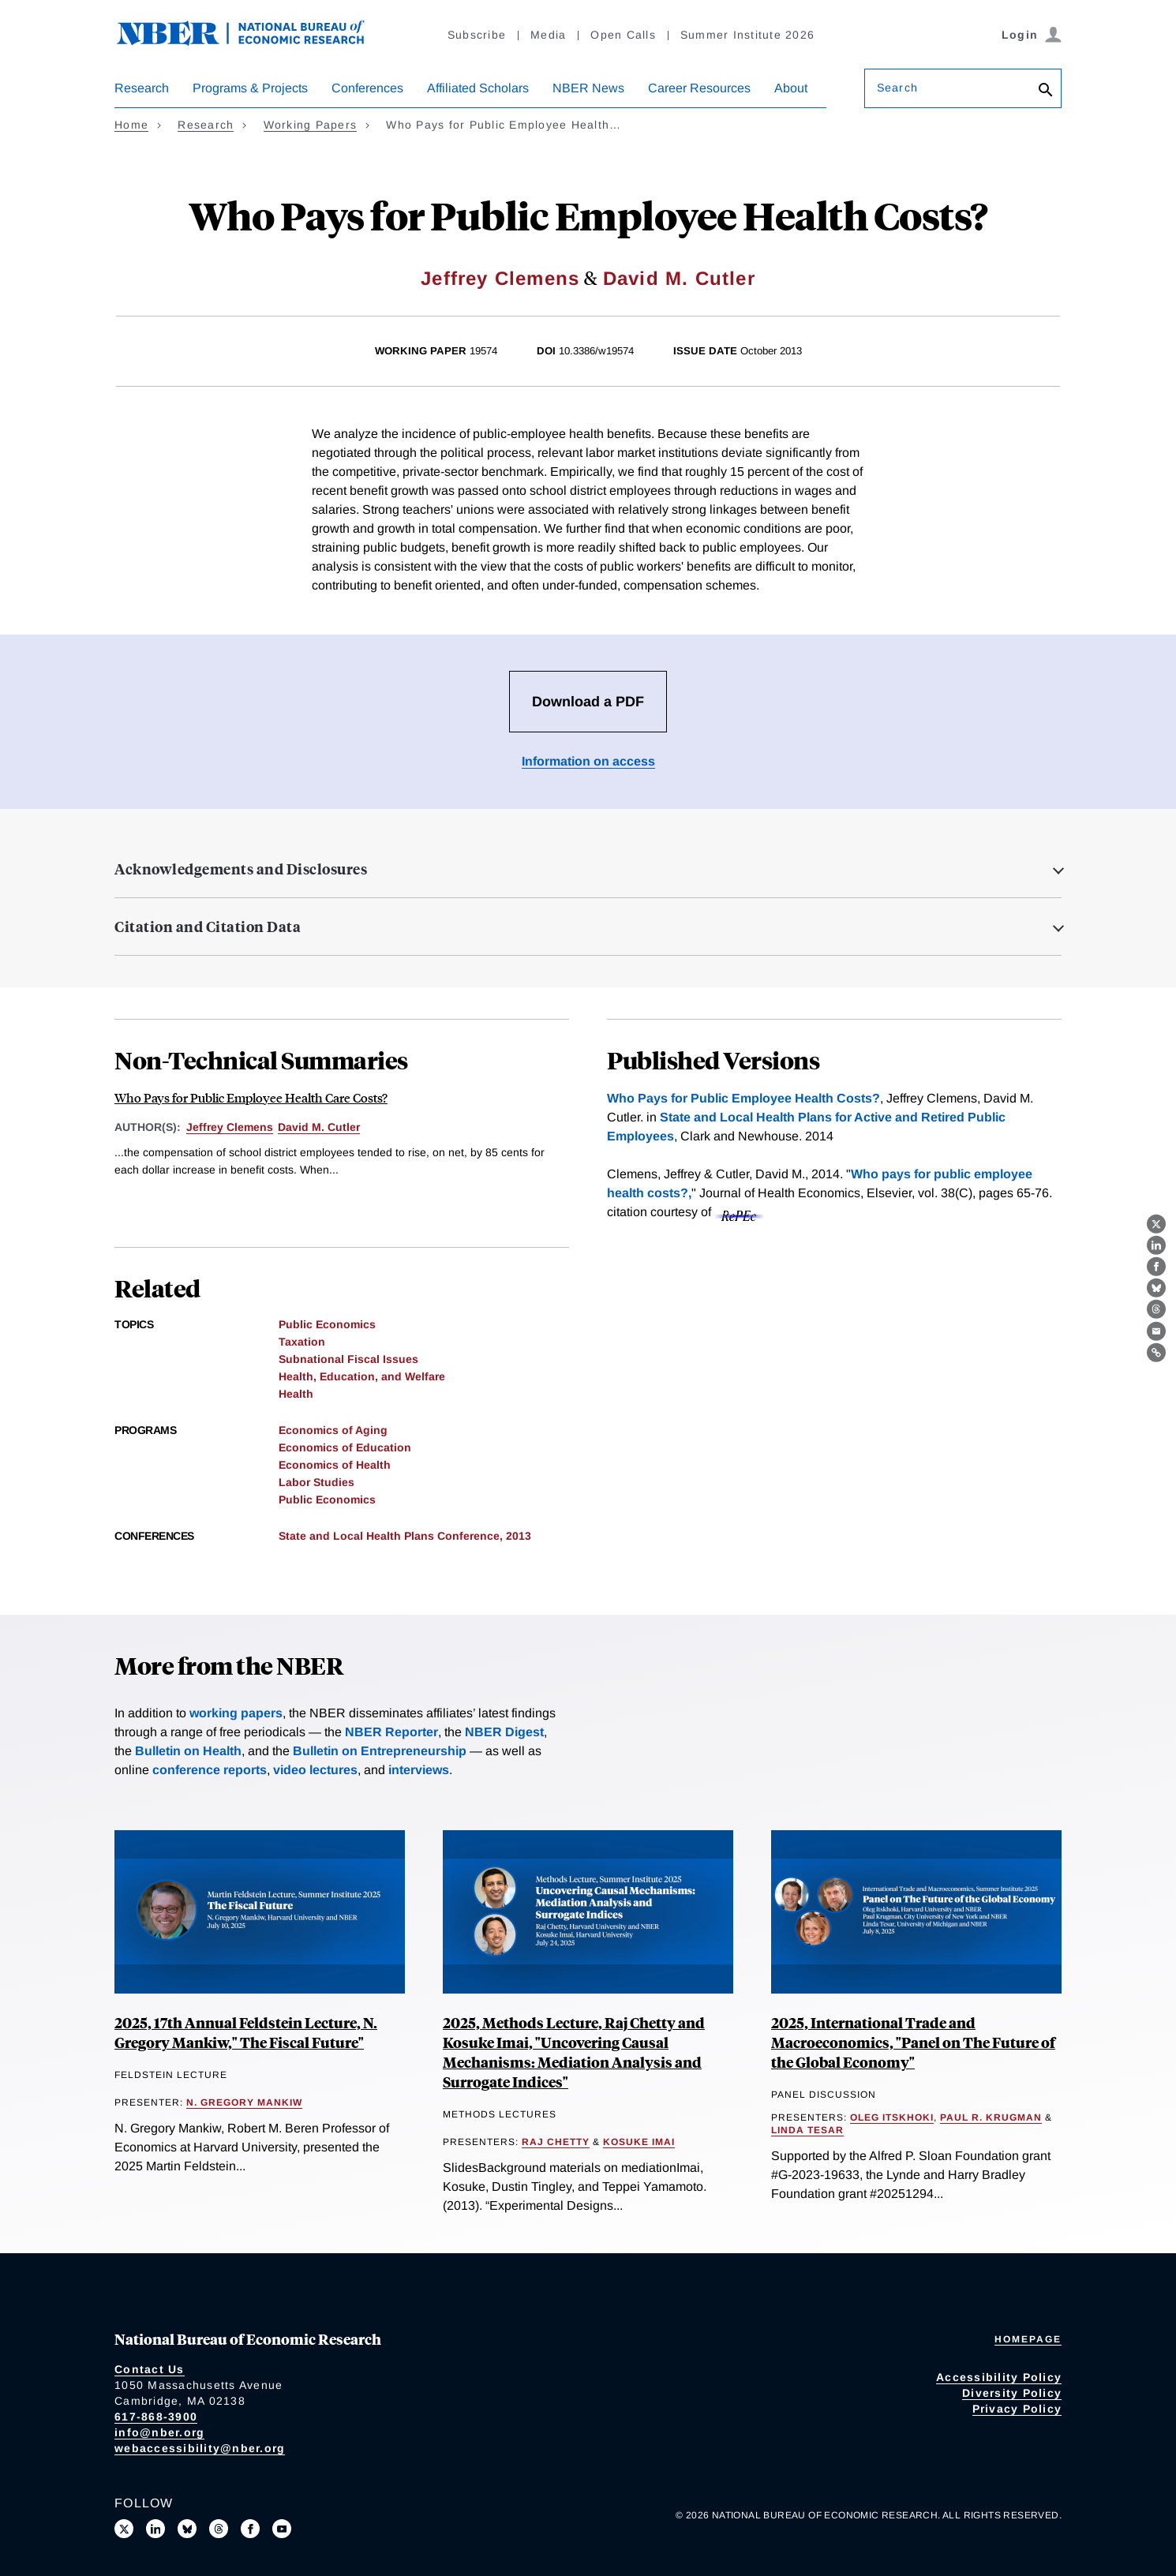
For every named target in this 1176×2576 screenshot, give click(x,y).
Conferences (367, 88)
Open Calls (623, 34)
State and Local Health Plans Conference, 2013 (405, 1536)
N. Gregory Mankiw (244, 2102)
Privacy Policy (1017, 2408)
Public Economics (327, 1324)
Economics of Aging (333, 1430)
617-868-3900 (155, 2416)
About (790, 88)
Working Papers (311, 124)
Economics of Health (335, 1464)
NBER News (588, 88)
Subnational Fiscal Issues (348, 1359)
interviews (418, 1770)
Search (897, 87)
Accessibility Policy (999, 2377)
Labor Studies (316, 1482)
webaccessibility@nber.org (199, 2448)
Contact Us (149, 2369)
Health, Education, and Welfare (362, 1376)
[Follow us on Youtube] (281, 2528)
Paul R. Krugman (991, 2117)
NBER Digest (504, 1732)
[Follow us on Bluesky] (187, 2528)
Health (296, 1393)
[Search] (1045, 91)
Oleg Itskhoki (892, 2117)
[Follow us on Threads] (218, 2528)
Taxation (302, 1341)
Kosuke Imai (639, 2141)
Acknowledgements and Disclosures (240, 868)
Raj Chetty (556, 2141)
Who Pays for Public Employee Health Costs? (743, 1098)
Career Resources (699, 88)
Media (548, 34)
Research (141, 88)
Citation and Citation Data (207, 926)
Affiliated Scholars (478, 88)
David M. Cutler (679, 278)
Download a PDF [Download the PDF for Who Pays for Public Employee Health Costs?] (588, 702)
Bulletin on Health (188, 1751)
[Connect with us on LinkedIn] (155, 2528)
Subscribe (477, 34)
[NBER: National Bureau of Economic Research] (253, 41)
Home (131, 124)
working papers (236, 1713)
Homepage (1028, 2339)
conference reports (209, 1770)
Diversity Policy (1012, 2393)
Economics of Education (345, 1447)
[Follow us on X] (123, 2528)
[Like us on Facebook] (250, 2528)
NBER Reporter (391, 1732)
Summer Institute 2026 (747, 34)
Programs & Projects (250, 88)
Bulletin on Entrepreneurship (379, 1751)
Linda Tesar (807, 2130)
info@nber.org (159, 2432)
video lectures (315, 1770)
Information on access (588, 761)
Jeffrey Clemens (500, 278)
